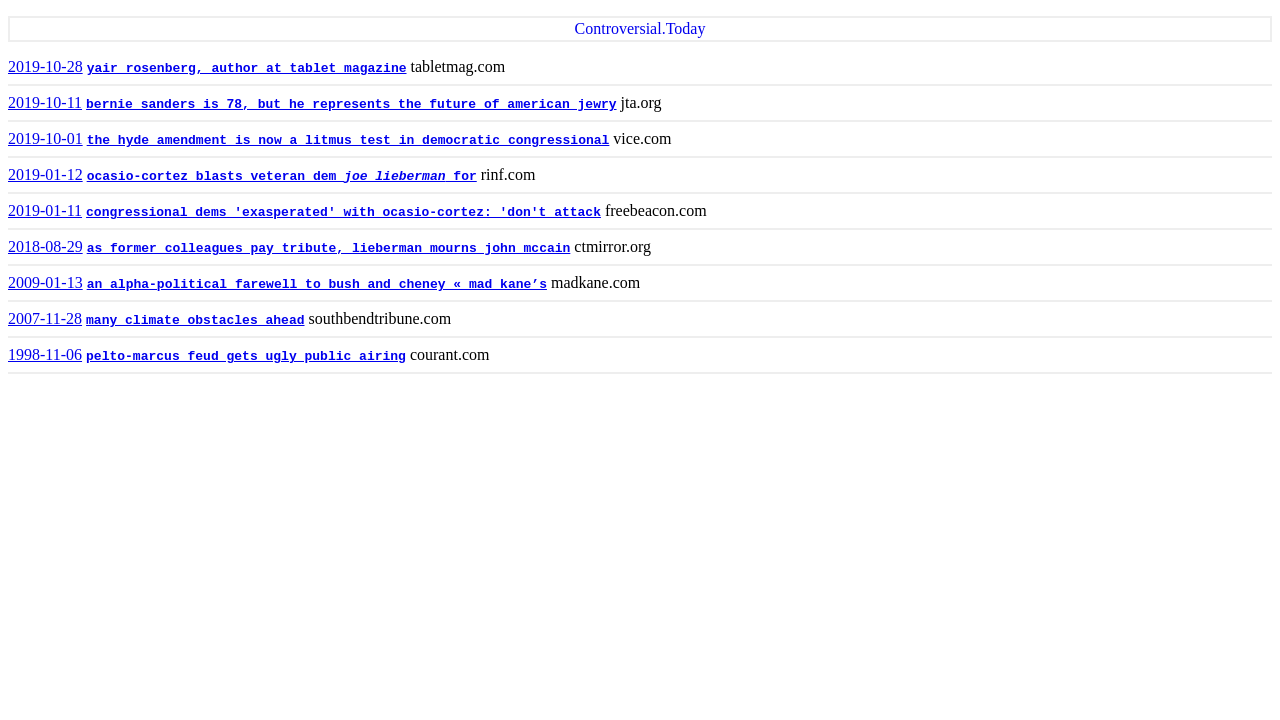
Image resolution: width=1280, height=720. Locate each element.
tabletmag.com (458, 66)
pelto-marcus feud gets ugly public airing (246, 356)
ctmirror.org (612, 246)
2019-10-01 (45, 138)
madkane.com (595, 282)
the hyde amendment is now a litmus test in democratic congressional (348, 140)
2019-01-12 (45, 174)
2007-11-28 (45, 318)
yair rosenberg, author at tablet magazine (247, 68)
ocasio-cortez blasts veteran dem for (282, 176)
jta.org (641, 102)
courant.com (450, 354)
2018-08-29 (45, 246)
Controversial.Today (640, 28)
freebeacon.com (656, 210)
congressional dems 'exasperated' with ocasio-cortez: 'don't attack (343, 212)
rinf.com (508, 174)
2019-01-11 (45, 210)
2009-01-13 (45, 282)
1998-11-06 (45, 354)
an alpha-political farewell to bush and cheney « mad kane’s (317, 284)
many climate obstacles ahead (195, 320)
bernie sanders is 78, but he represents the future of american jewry (351, 104)
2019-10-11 (45, 102)
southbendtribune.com (380, 318)
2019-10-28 (45, 66)
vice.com (642, 138)
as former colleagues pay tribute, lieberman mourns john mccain (329, 248)
